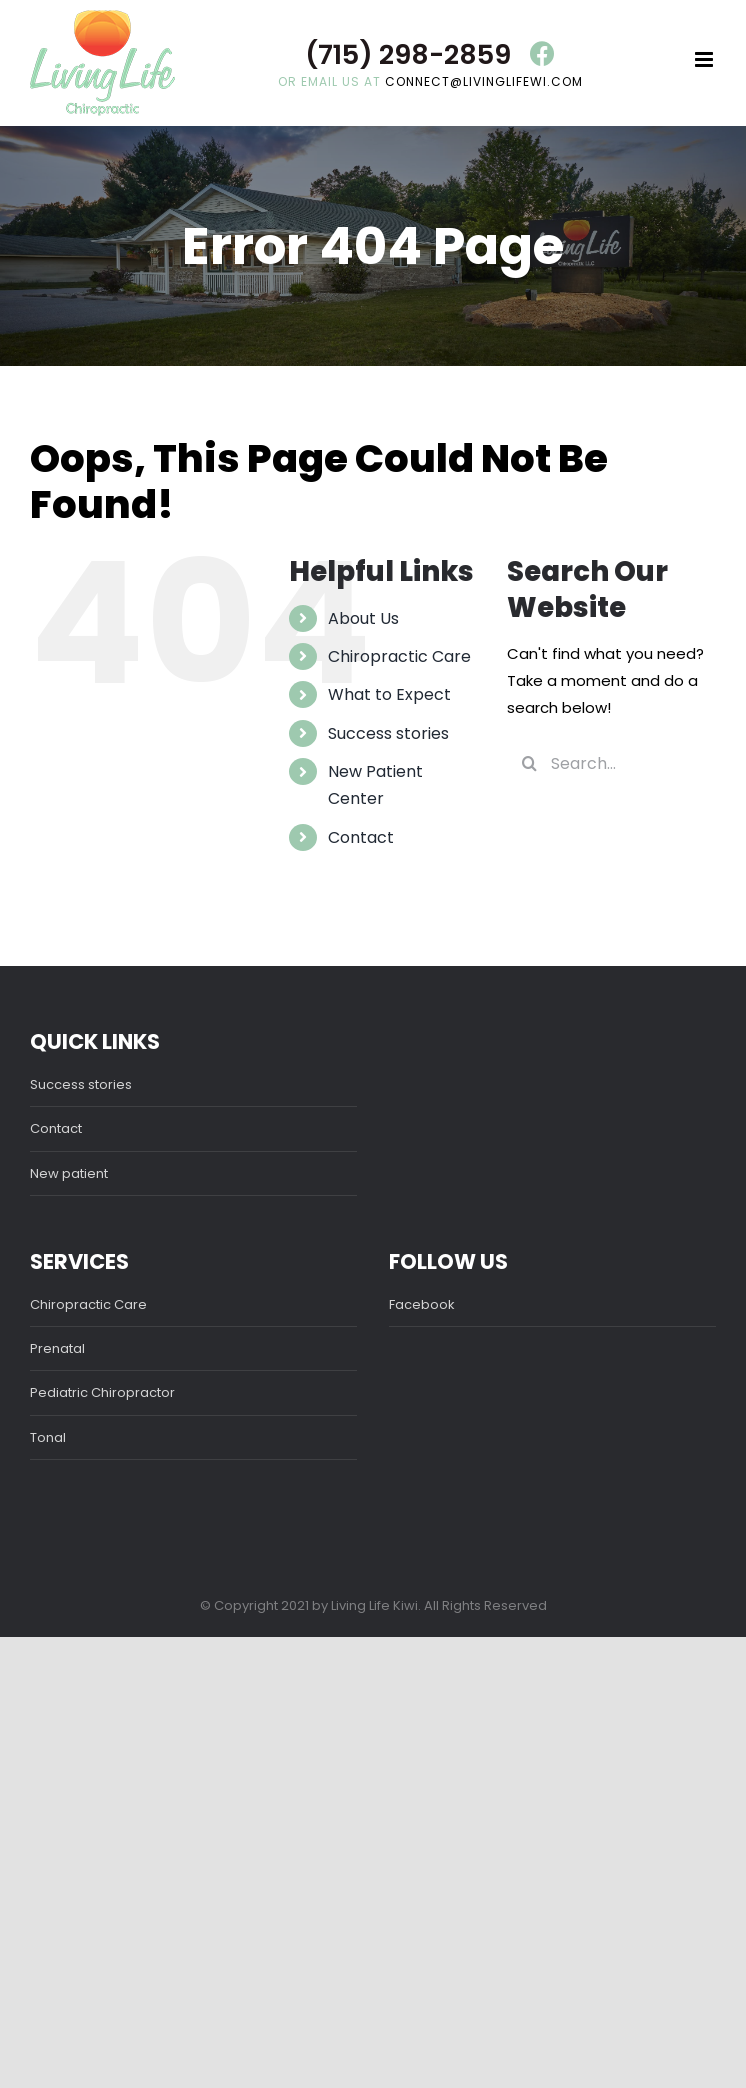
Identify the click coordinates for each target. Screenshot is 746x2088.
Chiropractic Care (399, 656)
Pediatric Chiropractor (102, 1392)
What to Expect (389, 694)
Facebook (422, 1304)
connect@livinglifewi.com (484, 81)
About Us (363, 618)
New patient (69, 1173)
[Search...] (611, 763)
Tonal (48, 1437)
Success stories (388, 733)
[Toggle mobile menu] (705, 59)
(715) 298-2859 (408, 54)
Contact (361, 837)
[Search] (529, 763)
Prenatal (57, 1348)
